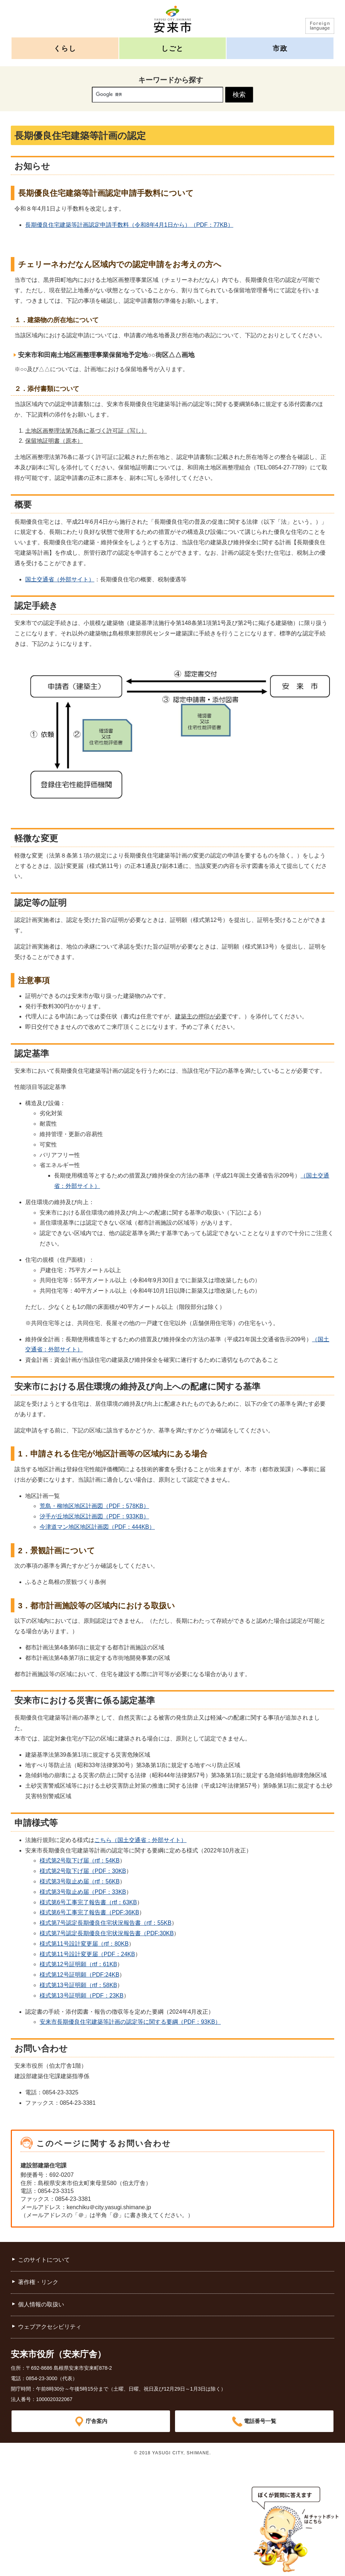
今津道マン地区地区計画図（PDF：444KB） (97, 1527)
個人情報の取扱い (41, 2304)
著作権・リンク (38, 2282)
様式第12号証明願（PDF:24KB (79, 1975)
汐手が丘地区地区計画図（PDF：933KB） (94, 1516)
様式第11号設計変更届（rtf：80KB (84, 1944)
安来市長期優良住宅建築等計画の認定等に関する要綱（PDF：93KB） (130, 2022)
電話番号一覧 (260, 2421)
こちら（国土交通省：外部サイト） (140, 1840)
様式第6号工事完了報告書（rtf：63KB (88, 1902)
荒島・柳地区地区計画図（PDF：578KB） (94, 1506)
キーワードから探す (170, 80)
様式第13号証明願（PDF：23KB (82, 1995)
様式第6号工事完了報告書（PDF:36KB (89, 1912)
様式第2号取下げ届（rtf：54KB (80, 1860)
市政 (280, 48)
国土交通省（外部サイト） (59, 579)
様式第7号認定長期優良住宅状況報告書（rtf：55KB (105, 1923)
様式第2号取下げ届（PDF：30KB (83, 1871)
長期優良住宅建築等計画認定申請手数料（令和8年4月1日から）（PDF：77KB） (129, 225)
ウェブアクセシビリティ (49, 2327)
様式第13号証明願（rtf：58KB (78, 1985)
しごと (172, 48)
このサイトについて (44, 2260)
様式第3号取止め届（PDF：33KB (83, 1892)
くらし (65, 48)
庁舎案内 (96, 2421)
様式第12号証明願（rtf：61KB (78, 1964)
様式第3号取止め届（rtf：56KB (80, 1881)
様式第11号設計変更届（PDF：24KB (87, 1954)
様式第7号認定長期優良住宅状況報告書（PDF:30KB (107, 1933)
